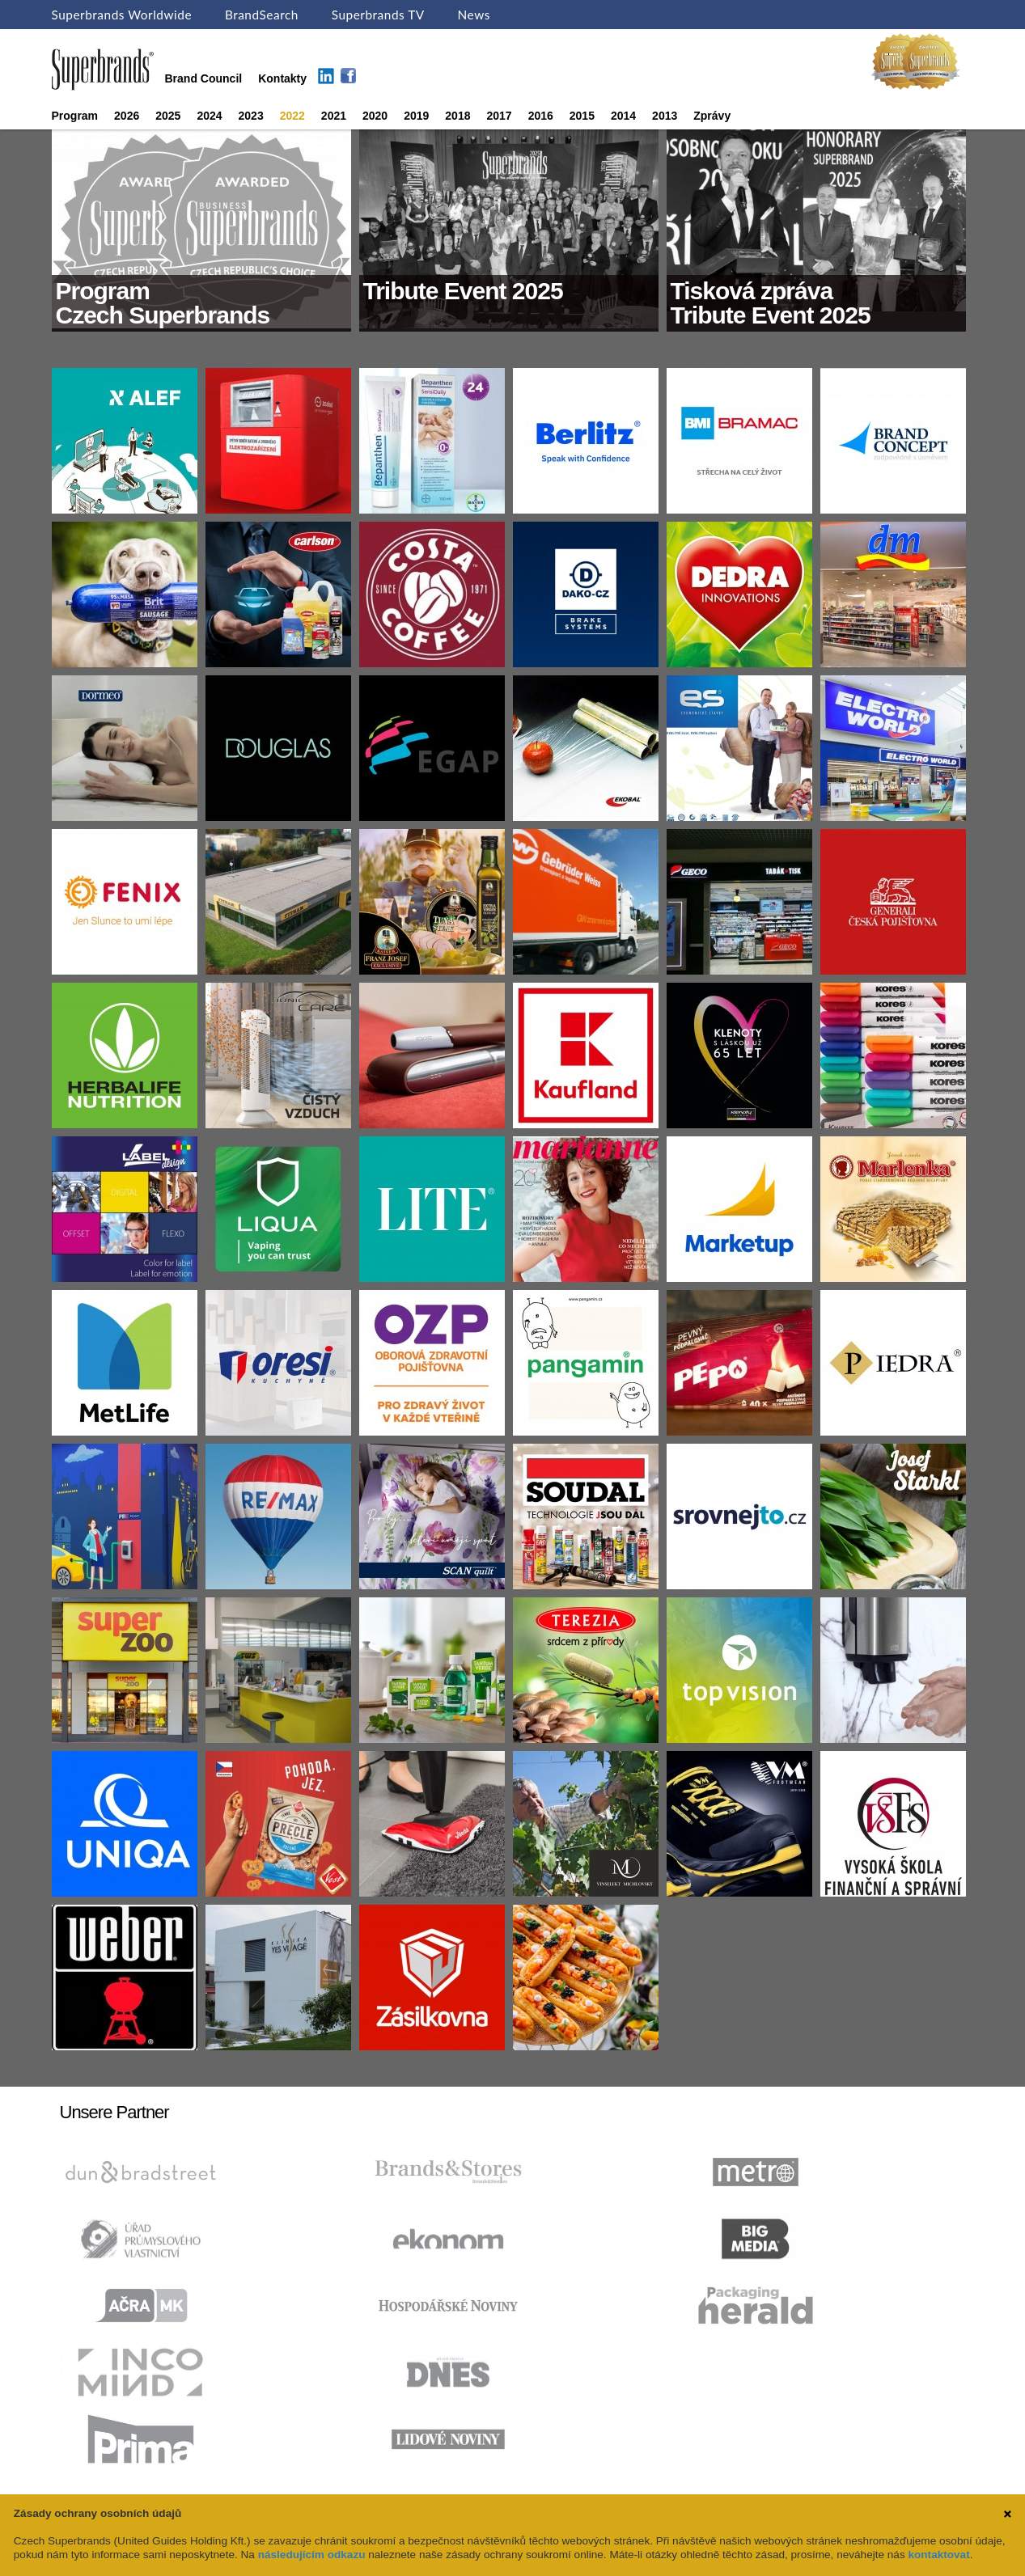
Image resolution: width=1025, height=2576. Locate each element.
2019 (416, 115)
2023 (251, 115)
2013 (664, 115)
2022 (292, 115)
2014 (623, 115)
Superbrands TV (378, 14)
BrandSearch (262, 14)
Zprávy (712, 115)
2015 (582, 115)
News (474, 14)
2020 (375, 115)
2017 (498, 115)
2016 (540, 115)
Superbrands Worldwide (122, 14)
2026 (126, 115)
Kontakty (282, 78)
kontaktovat (938, 2555)
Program (75, 115)
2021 (333, 115)
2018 (457, 115)
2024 (209, 115)
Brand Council (204, 78)
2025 (167, 115)
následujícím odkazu (312, 2555)
